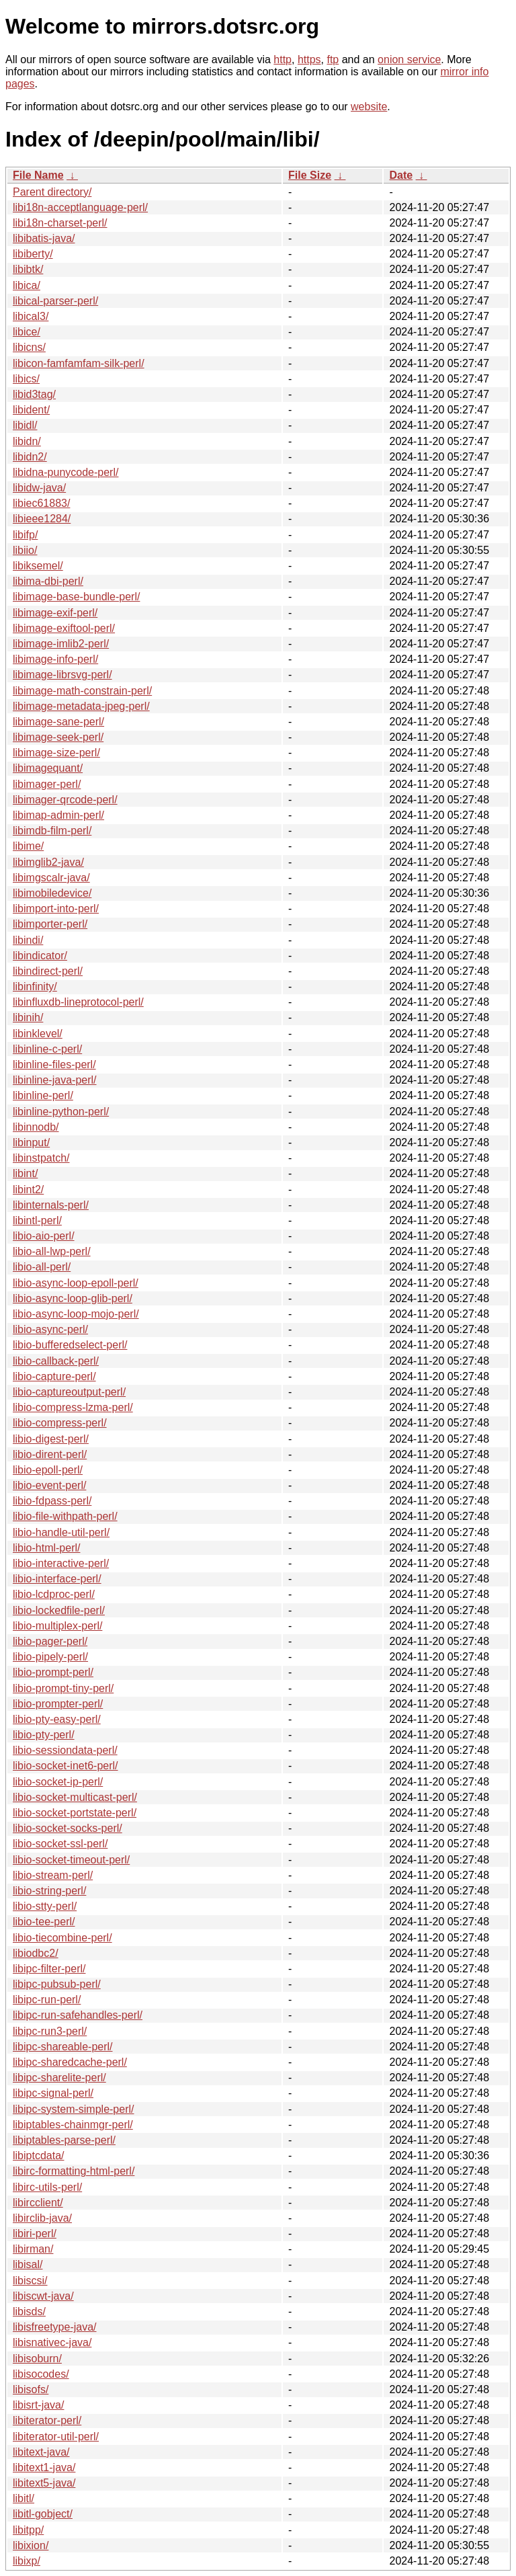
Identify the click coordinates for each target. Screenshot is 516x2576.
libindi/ (28, 940)
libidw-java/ (39, 487)
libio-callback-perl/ (56, 1361)
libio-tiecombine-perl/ (62, 1937)
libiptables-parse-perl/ (64, 2140)
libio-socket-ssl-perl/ (60, 1843)
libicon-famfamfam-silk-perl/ (78, 363)
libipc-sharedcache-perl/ (70, 2062)
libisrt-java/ (38, 2405)
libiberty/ (33, 253)
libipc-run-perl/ (47, 1999)
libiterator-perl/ (47, 2420)
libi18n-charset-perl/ (60, 223)
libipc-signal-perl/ (53, 2093)
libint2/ (28, 1189)
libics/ (26, 379)
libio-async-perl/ (50, 1329)
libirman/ (33, 2249)
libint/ (25, 1173)
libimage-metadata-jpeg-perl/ (81, 706)
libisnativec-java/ (52, 2342)
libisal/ (27, 2264)
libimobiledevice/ (52, 893)
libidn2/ (30, 456)
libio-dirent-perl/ (50, 1454)
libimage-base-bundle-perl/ (76, 596)
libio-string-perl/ (49, 1890)
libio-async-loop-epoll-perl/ (75, 1283)
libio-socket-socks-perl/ (67, 1828)
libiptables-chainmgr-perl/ (73, 2124)
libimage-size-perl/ (56, 752)
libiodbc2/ (35, 1953)
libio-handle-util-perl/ (61, 1532)
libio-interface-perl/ (57, 1578)
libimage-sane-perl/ (58, 721)
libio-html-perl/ (46, 1548)
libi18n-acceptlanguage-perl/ (80, 207)
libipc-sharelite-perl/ (59, 2077)
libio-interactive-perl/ (61, 1563)
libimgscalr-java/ (51, 877)
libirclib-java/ (42, 2218)
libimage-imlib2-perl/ (61, 643)
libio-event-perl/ (49, 1485)
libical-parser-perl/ (55, 301)
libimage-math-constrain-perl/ (82, 690)
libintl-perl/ (37, 1220)
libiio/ (25, 550)
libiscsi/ (30, 2280)
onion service (409, 59)
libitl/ (23, 2498)
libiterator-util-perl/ (56, 2436)
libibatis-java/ (44, 238)
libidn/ (27, 441)
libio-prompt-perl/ (53, 1672)
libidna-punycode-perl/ (65, 472)
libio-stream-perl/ (53, 1875)
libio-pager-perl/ (50, 1641)
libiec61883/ (41, 503)
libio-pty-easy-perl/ (57, 1719)
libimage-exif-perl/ (55, 612)
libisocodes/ (41, 2374)
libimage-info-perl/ (55, 659)
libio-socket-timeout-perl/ (71, 1859)
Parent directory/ (52, 192)
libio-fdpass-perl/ (52, 1500)
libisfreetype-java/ (55, 2327)
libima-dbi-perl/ (48, 581)
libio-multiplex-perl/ (57, 1626)
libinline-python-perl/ (61, 1111)
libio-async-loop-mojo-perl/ (76, 1314)
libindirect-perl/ (48, 971)
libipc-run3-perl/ (50, 2031)
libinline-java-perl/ (55, 1080)
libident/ (31, 409)
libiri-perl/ (34, 2233)
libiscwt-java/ (43, 2296)
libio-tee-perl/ (44, 1921)
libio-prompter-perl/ (58, 1703)
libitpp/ (28, 2530)
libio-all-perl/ (42, 1267)
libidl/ (25, 425)
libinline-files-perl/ (54, 1064)
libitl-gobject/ (43, 2514)
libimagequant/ (48, 768)
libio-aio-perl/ (44, 1236)
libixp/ (26, 2561)
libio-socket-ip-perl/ (58, 1781)
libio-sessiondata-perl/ (65, 1750)
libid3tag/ (34, 394)
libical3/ (30, 316)
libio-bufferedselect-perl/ (70, 1345)
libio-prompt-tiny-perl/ (63, 1688)
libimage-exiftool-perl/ (64, 628)
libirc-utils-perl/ (47, 2187)
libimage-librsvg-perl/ (62, 674)
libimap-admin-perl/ (58, 815)
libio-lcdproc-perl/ (54, 1594)
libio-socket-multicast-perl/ (75, 1797)
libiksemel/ (38, 565)
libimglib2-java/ (48, 862)
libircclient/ (38, 2202)
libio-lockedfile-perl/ (59, 1610)
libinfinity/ (35, 986)
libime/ (28, 846)
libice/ (26, 331)
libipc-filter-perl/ (49, 1968)
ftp (333, 59)
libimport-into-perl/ (56, 908)
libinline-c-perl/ (47, 1049)
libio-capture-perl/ (54, 1376)
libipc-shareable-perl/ (63, 2046)
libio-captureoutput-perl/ (69, 1392)
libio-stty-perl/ (45, 1906)
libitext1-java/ (44, 2467)
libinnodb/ (36, 1127)
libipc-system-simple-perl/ (73, 2109)
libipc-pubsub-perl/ (57, 1984)
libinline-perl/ (43, 1095)
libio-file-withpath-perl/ (65, 1516)
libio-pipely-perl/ (50, 1656)
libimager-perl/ (47, 784)
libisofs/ (30, 2389)
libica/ (26, 285)
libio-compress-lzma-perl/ (73, 1407)
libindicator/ (40, 955)
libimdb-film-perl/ (52, 830)
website (369, 106)
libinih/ (28, 1017)
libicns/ (29, 347)
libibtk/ (28, 269)
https (309, 59)
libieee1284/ (42, 518)
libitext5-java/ (44, 2483)
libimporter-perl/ (50, 924)
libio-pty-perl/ (44, 1734)
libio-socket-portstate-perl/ (74, 1812)
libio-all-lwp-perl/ (52, 1251)
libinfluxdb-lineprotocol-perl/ (78, 1002)
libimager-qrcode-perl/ (65, 799)
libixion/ (30, 2545)
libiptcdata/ (38, 2155)
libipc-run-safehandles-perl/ (77, 2015)
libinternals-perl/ (51, 1205)
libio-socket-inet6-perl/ (65, 1765)
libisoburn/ (37, 2358)
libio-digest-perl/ (51, 1439)
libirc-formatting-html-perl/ (73, 2171)
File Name (38, 175)
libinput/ (31, 1142)
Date (401, 175)
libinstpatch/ (41, 1158)
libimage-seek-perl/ (58, 737)
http (282, 59)
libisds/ (29, 2311)
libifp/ (25, 534)
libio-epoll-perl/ (48, 1470)
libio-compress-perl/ (60, 1422)
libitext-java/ (41, 2452)
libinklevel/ (37, 1033)
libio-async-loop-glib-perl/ (72, 1298)
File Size (309, 175)
